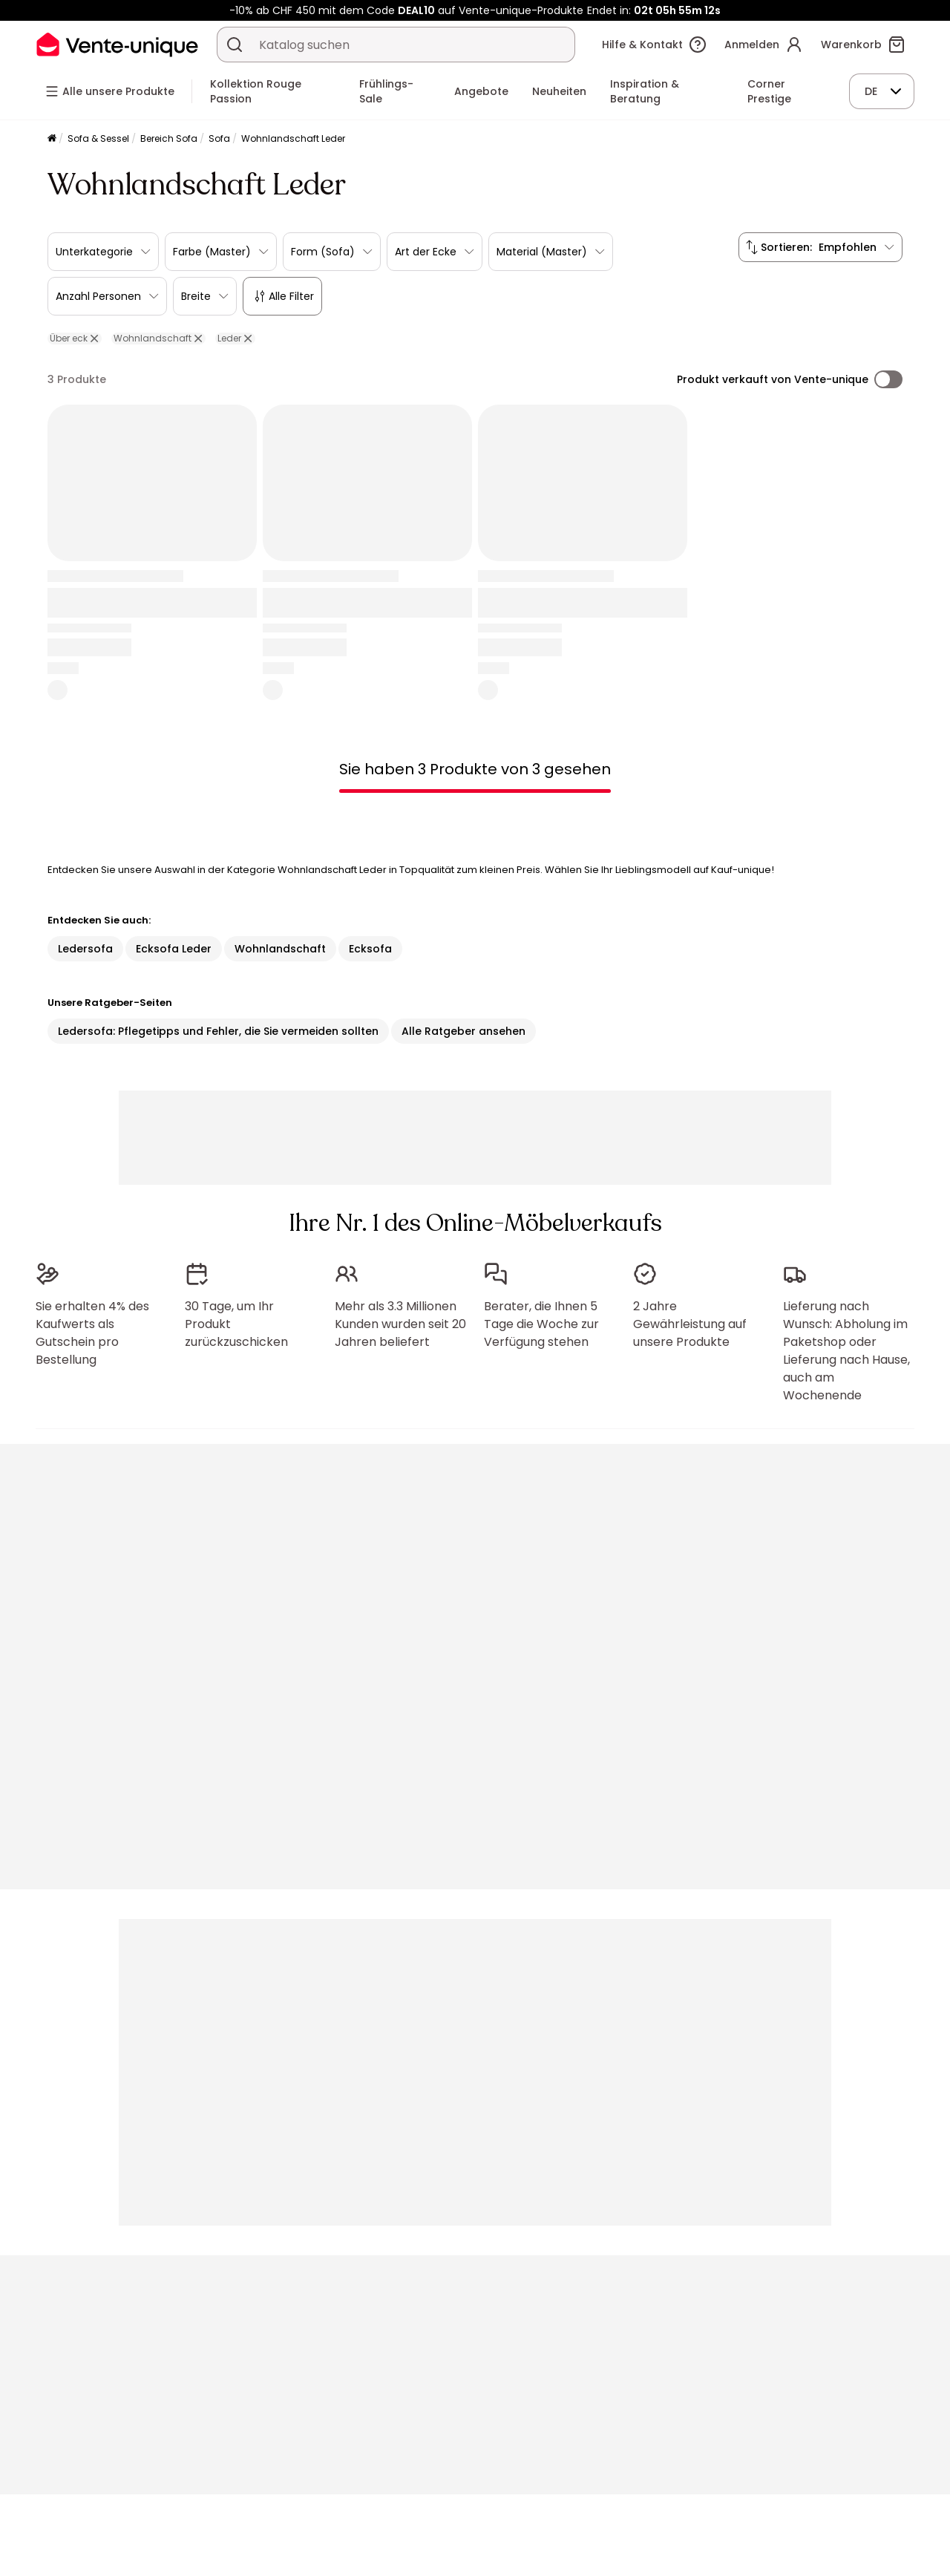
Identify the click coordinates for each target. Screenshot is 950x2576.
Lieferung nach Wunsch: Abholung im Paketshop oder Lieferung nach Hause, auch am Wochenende (846, 1351)
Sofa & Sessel (98, 138)
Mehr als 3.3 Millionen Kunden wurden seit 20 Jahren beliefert (400, 1324)
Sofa (219, 138)
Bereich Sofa (168, 138)
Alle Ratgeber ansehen (463, 1031)
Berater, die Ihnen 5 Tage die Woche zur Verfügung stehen (541, 1324)
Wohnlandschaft (280, 948)
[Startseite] (52, 139)
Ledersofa (85, 948)
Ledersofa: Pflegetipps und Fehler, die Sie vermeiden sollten (218, 1031)
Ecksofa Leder (174, 948)
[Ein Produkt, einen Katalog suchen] (234, 44)
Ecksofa (370, 948)
